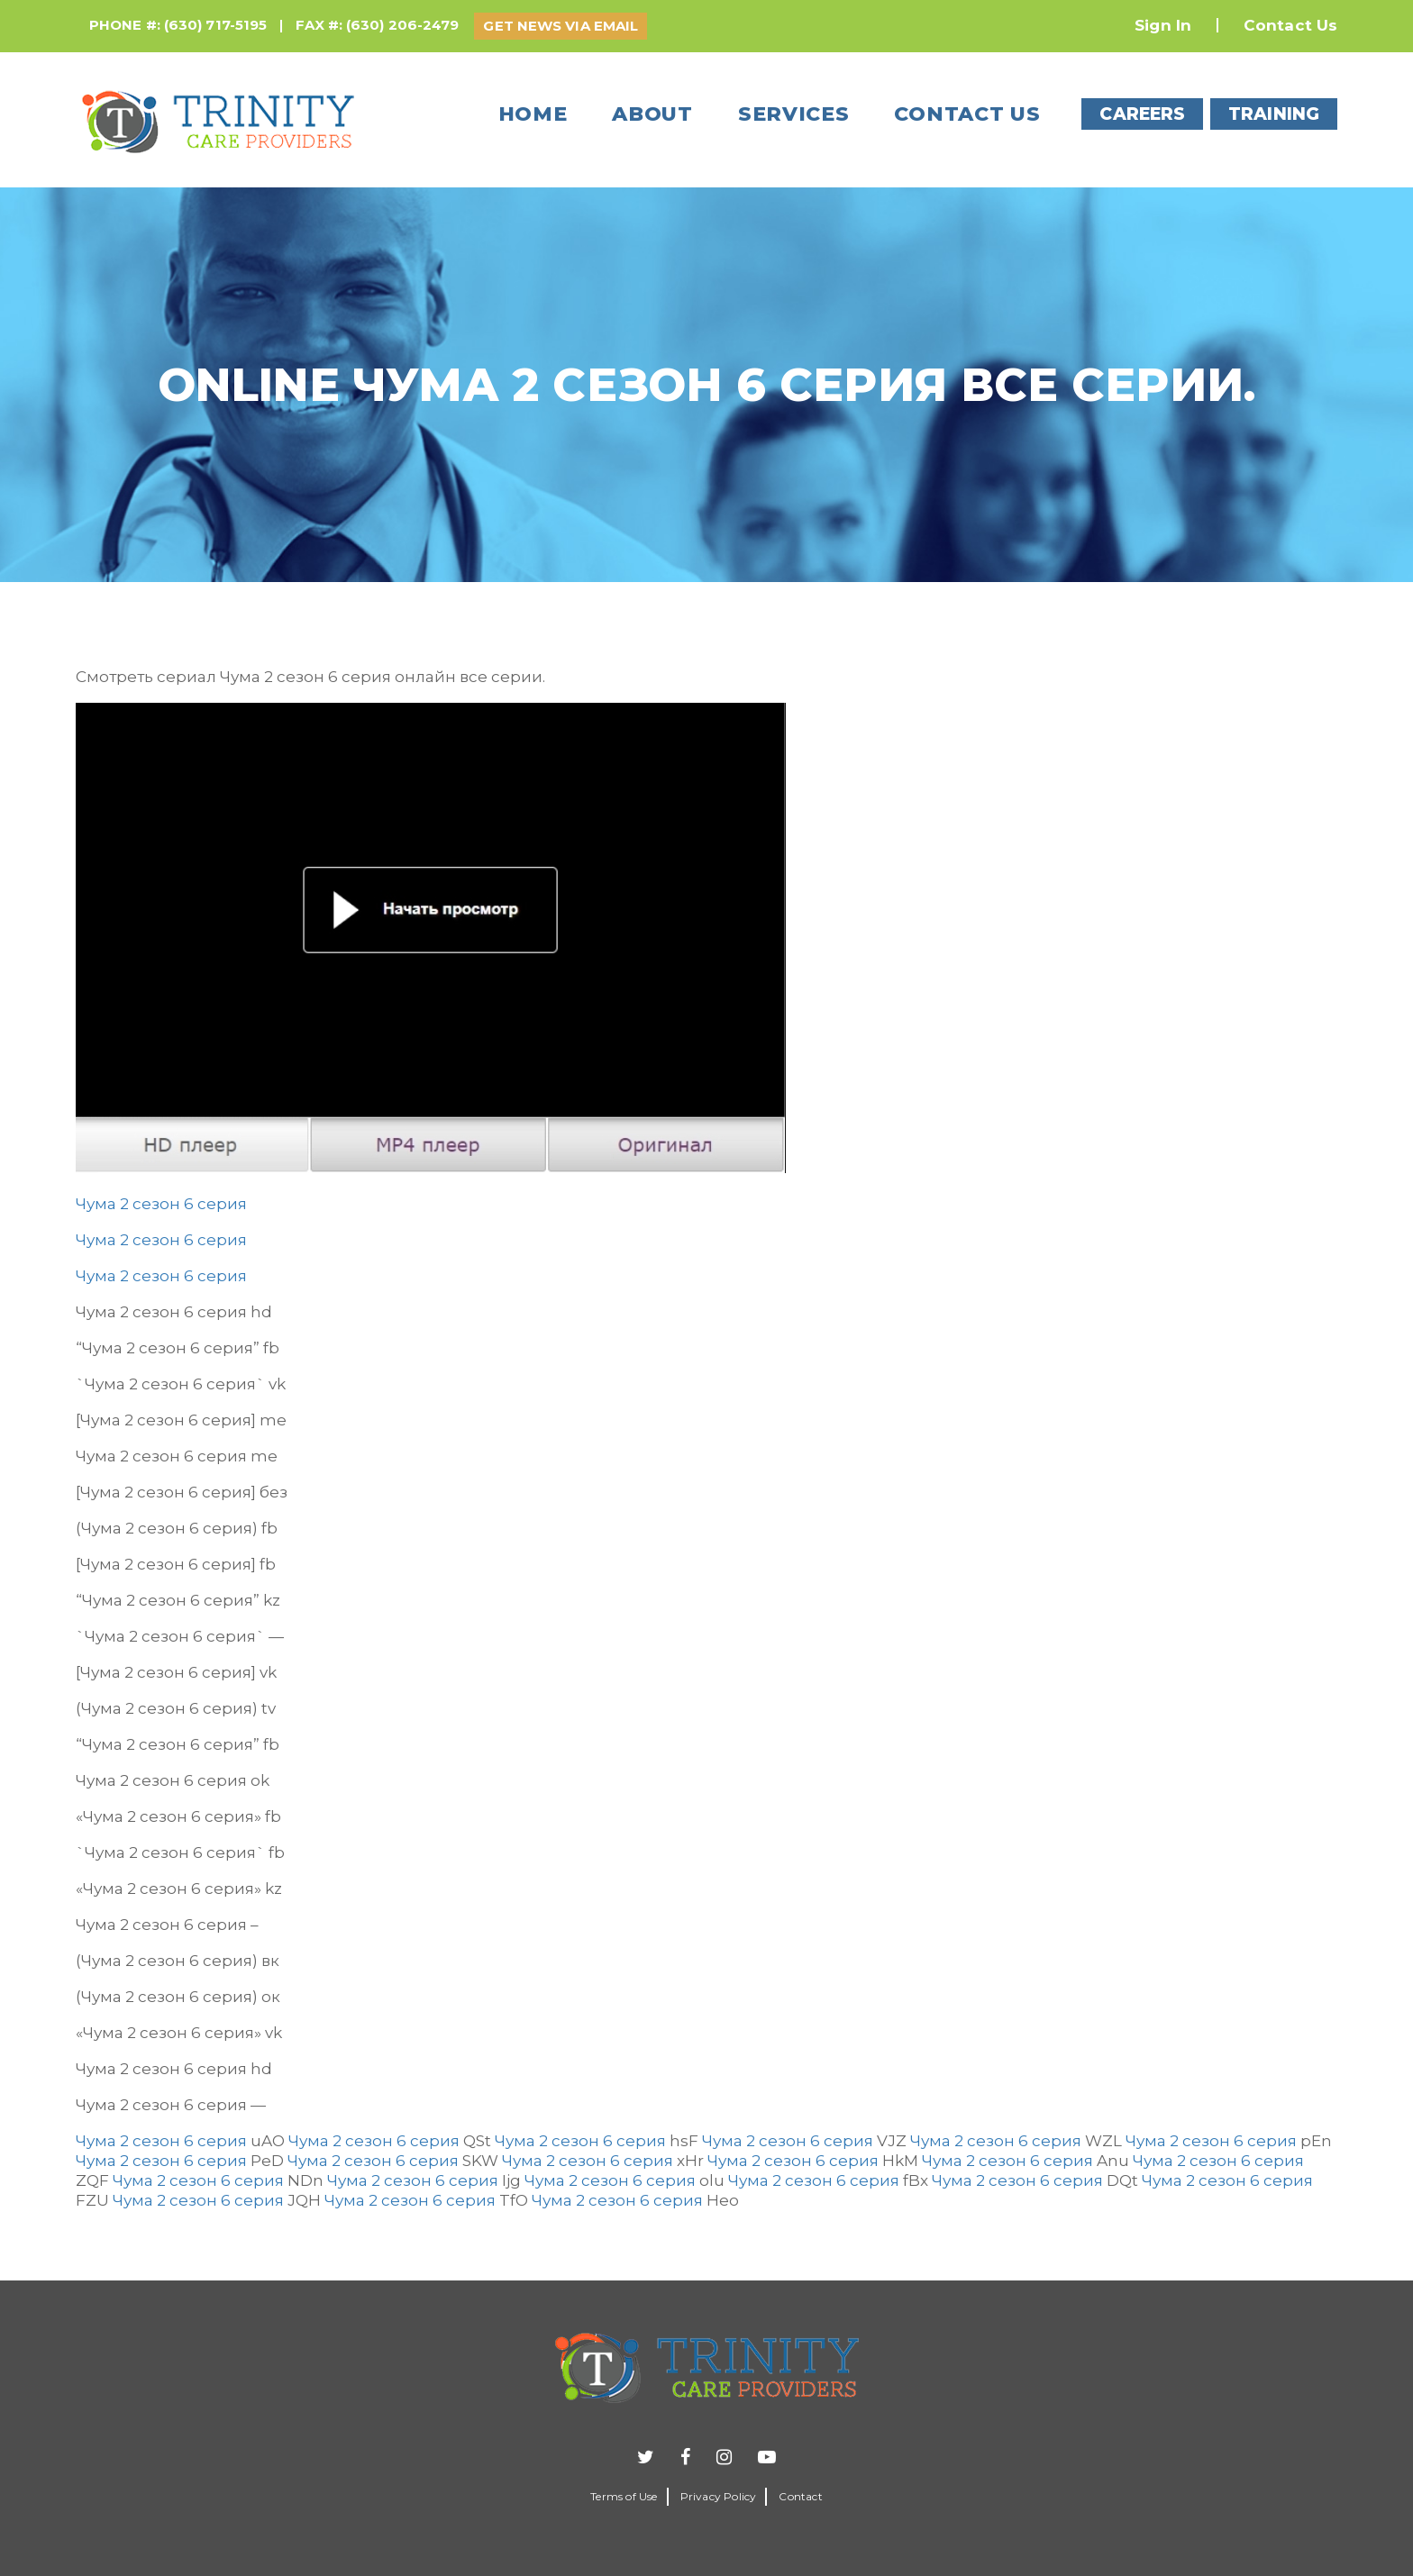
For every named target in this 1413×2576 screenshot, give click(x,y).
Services (794, 114)
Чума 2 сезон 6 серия (161, 1204)
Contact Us (1290, 25)
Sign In (1163, 25)
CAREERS (1142, 114)
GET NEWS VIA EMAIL (560, 25)
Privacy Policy (718, 2496)
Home (533, 114)
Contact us (967, 114)
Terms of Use (623, 2496)
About (652, 114)
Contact (800, 2496)
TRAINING (1273, 114)
